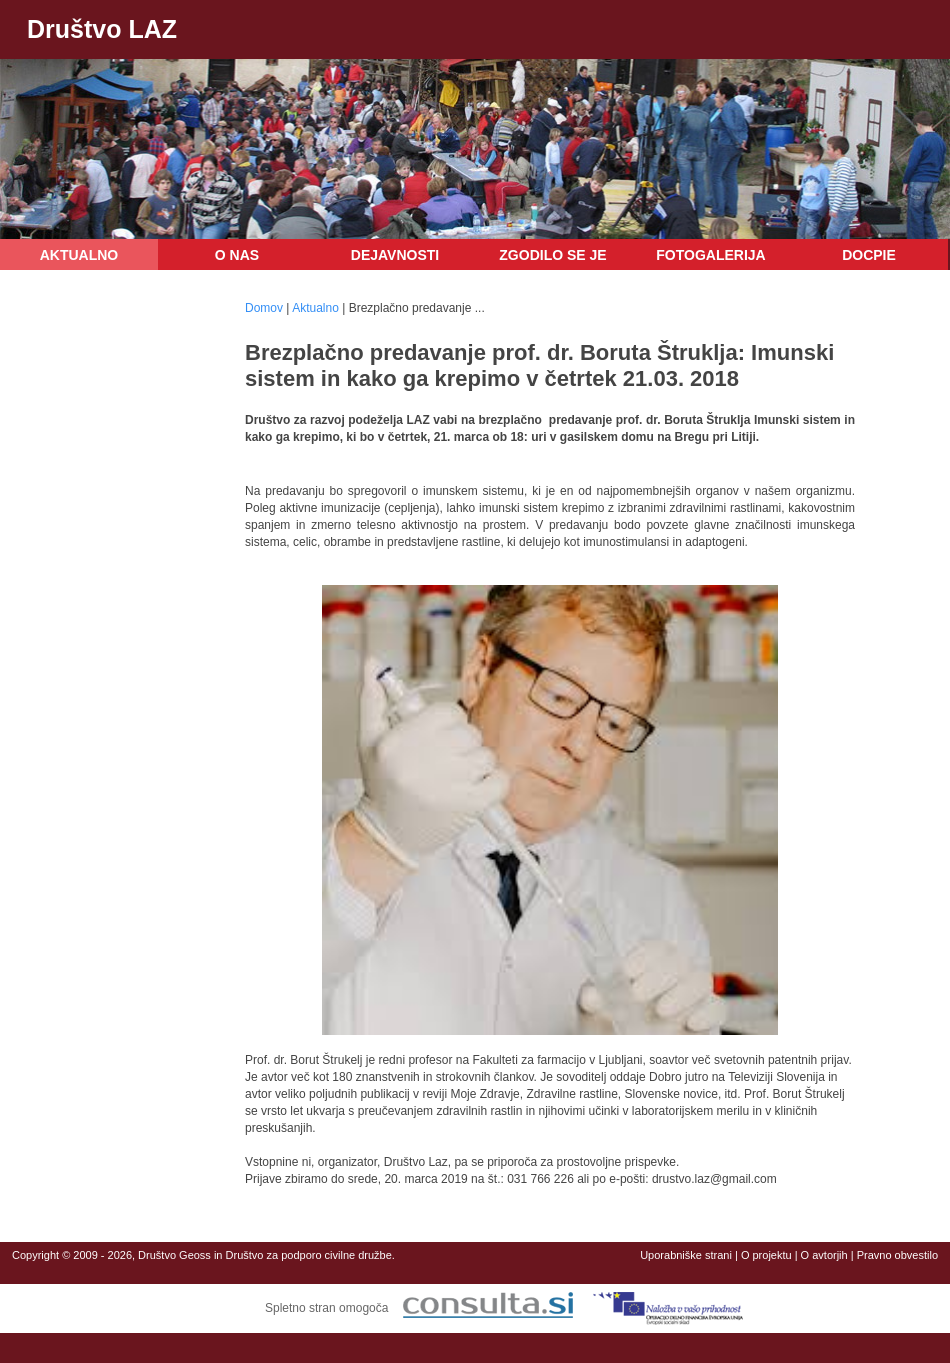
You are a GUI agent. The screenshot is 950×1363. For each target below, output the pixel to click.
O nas (237, 255)
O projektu (766, 1255)
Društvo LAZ (102, 29)
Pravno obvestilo (897, 1255)
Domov (264, 308)
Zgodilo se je (552, 255)
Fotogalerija (710, 255)
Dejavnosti (395, 255)
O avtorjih (824, 1255)
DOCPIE (869, 255)
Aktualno (79, 255)
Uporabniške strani (686, 1255)
